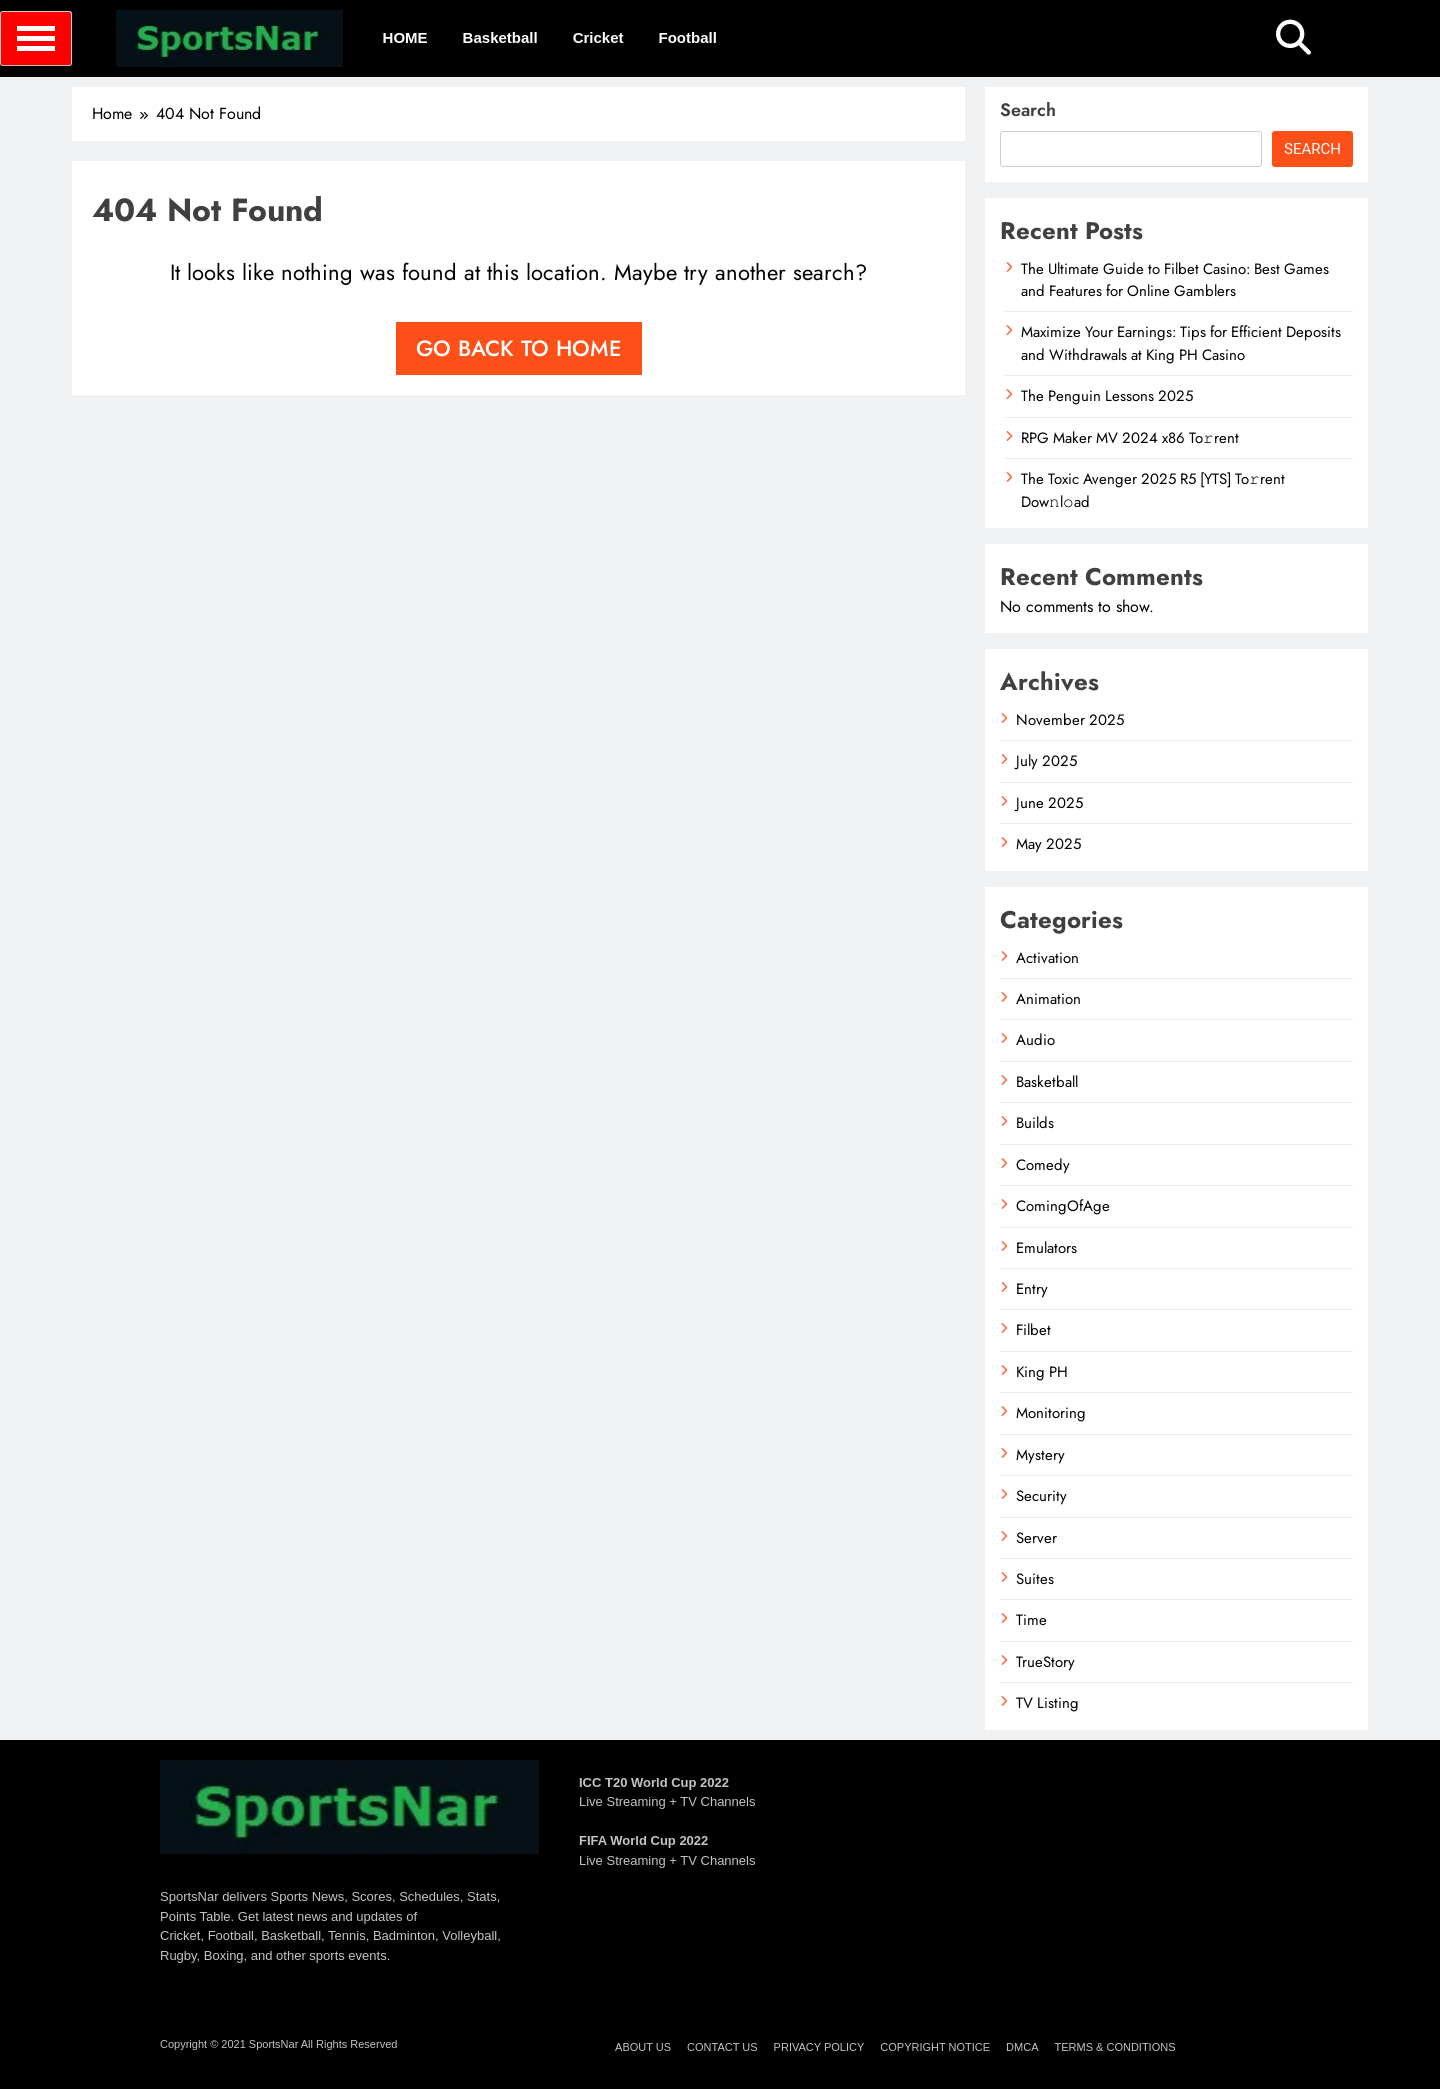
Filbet (1033, 1330)
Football (688, 37)
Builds (1035, 1123)
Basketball (500, 37)
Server (1036, 1538)
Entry (1032, 1289)
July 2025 (1046, 761)
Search (1028, 110)
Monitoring (1051, 1413)
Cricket (598, 37)
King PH (1042, 1372)
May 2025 (1048, 844)
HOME (405, 37)
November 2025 (1070, 720)
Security (1041, 1496)
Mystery (1040, 1455)
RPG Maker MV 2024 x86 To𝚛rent (1130, 438)
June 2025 (1049, 803)
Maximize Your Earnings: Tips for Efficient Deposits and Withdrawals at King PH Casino (1181, 343)
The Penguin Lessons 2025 (1107, 396)
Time (1031, 1620)
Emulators (1046, 1248)
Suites (1035, 1579)
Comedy (1043, 1165)
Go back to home (519, 348)
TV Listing (1047, 1703)
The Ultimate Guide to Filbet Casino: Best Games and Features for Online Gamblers (1175, 280)
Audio (1035, 1040)
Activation (1047, 958)
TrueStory (1045, 1662)
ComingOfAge (1063, 1206)
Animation (1048, 999)
